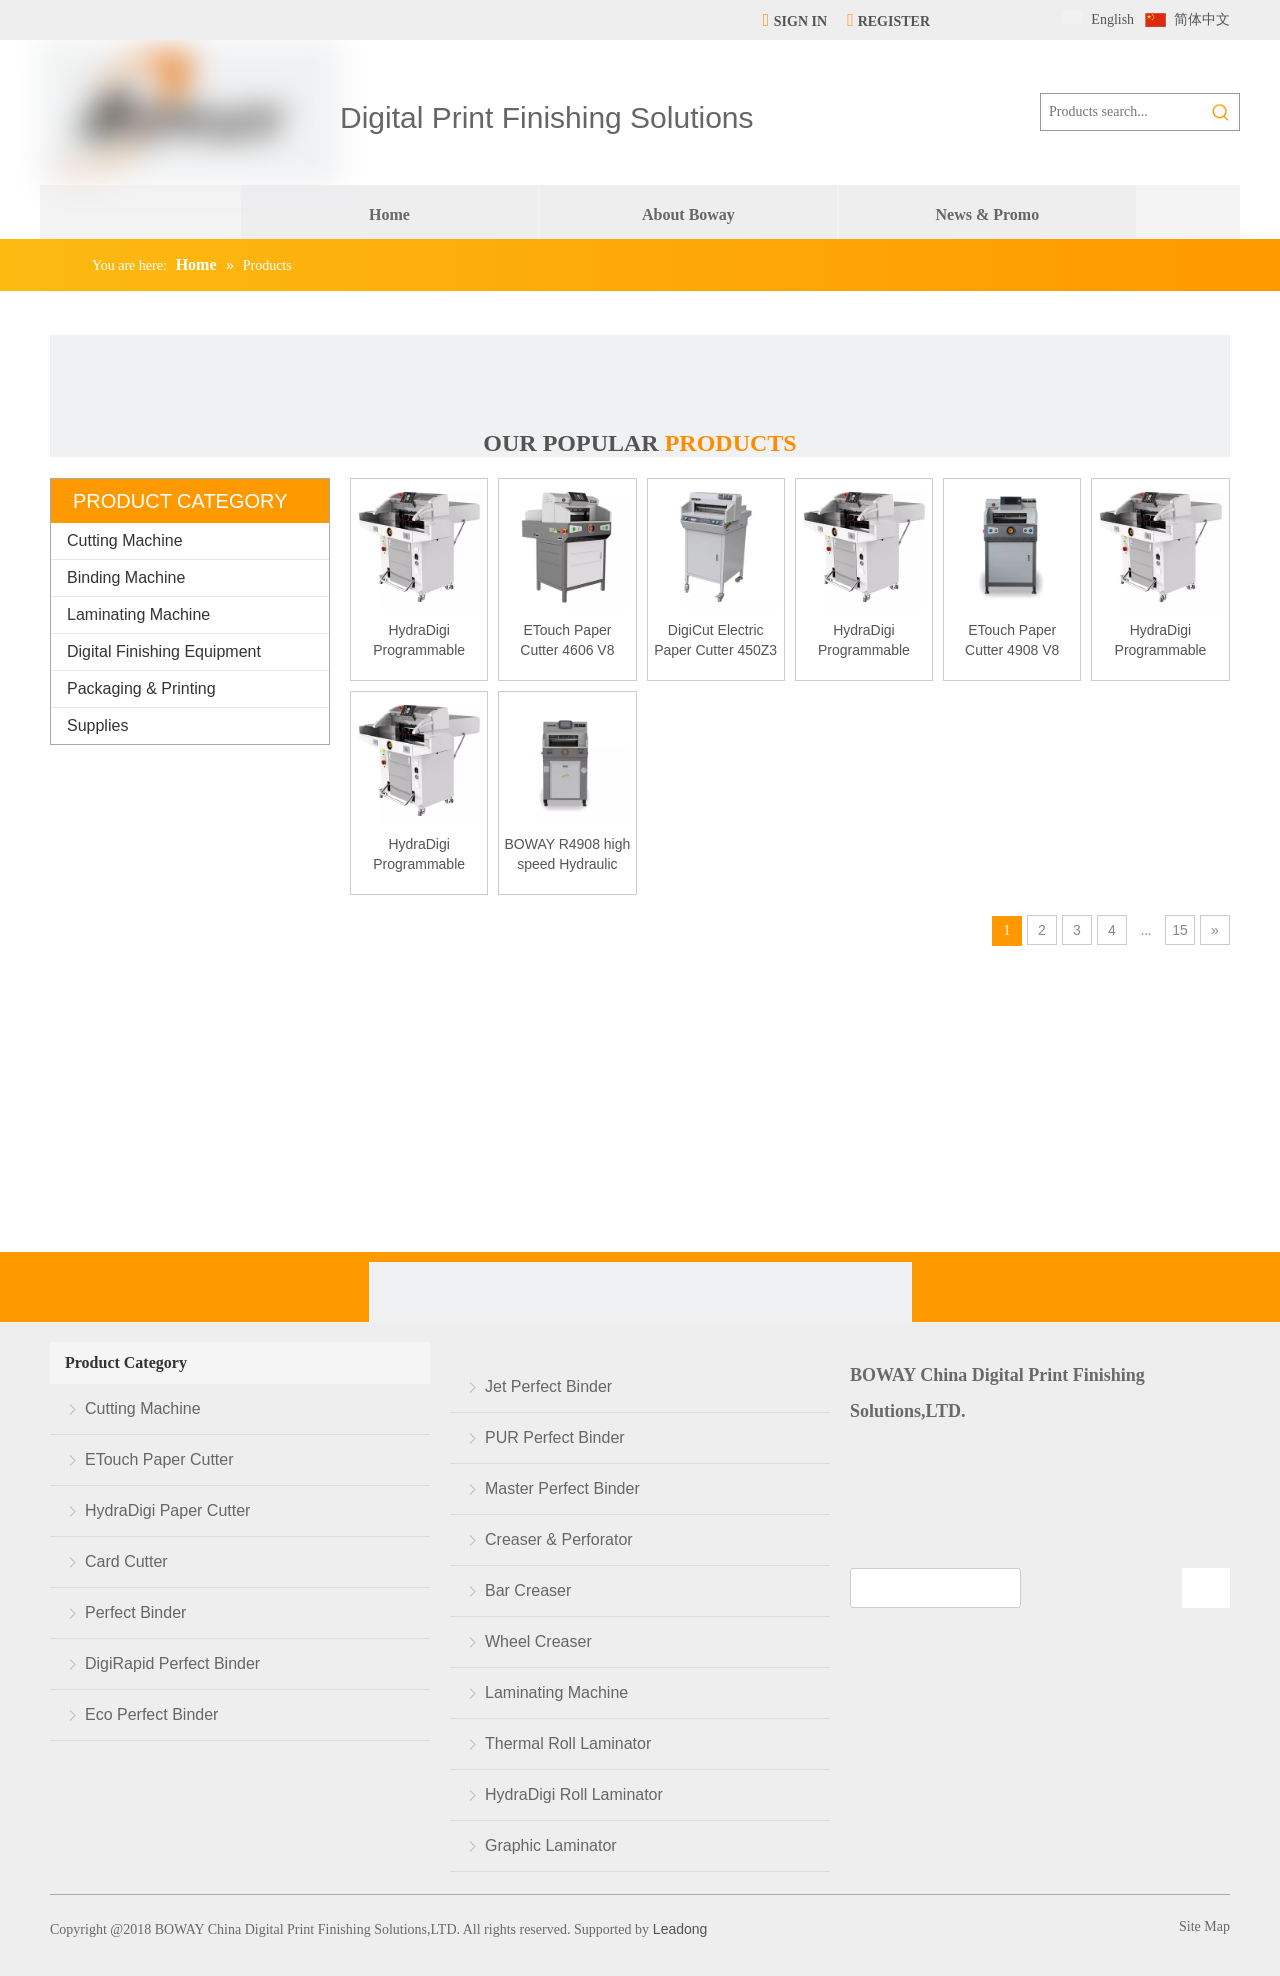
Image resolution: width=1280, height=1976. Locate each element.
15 (1180, 930)
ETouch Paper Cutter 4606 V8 (567, 640)
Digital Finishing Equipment (164, 651)
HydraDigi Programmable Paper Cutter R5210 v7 (1160, 641)
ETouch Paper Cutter (159, 1459)
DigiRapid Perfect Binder (172, 1663)
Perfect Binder (135, 1612)
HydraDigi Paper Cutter (167, 1510)
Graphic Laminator (551, 1845)
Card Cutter (126, 1561)
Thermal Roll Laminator (568, 1743)
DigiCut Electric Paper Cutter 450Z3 (715, 640)
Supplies (97, 725)
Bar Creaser (528, 1590)
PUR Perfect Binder (555, 1437)
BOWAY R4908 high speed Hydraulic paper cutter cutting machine (567, 855)
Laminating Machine (138, 614)
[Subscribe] (1206, 1588)
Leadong (678, 1929)
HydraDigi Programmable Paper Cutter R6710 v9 (419, 855)
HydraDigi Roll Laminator (574, 1794)
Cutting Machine (125, 540)
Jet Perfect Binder (548, 1386)
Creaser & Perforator (559, 1539)
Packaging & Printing (141, 688)
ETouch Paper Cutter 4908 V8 (1012, 640)
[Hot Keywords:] (1221, 112)
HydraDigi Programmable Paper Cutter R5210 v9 (419, 641)
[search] (935, 1588)
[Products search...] (1122, 112)
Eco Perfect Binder (151, 1714)
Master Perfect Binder (562, 1488)
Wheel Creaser (538, 1641)
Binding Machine (126, 577)
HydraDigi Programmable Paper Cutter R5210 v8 (864, 641)
